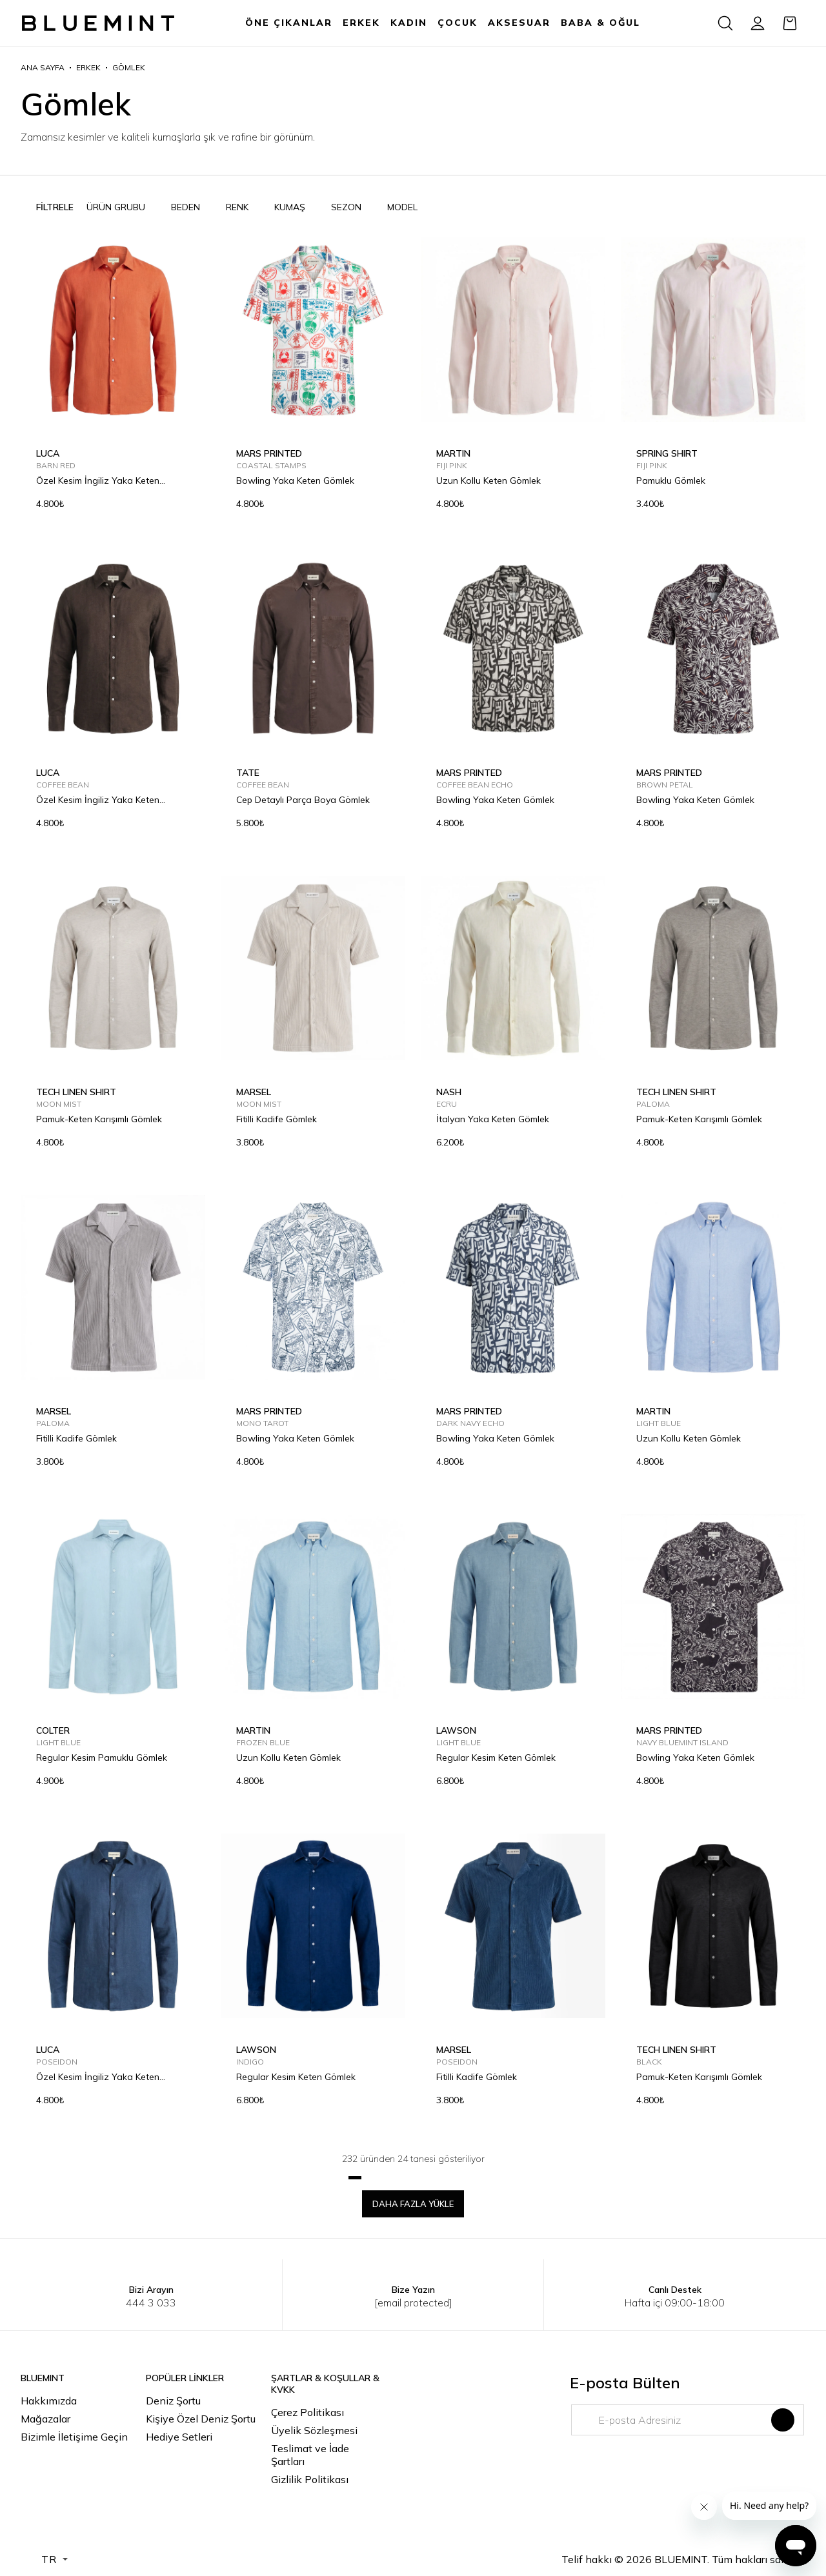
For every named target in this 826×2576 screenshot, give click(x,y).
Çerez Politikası (307, 2412)
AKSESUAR (519, 22)
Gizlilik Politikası (309, 2479)
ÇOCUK (458, 22)
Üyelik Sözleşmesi (314, 2430)
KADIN (408, 22)
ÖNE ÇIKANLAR (288, 22)
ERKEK (361, 22)
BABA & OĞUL (600, 22)
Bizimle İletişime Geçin (74, 2436)
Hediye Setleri (179, 2436)
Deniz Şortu (173, 2400)
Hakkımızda (49, 2400)
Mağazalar (45, 2418)
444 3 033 (151, 2302)
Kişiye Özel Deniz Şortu (201, 2418)
